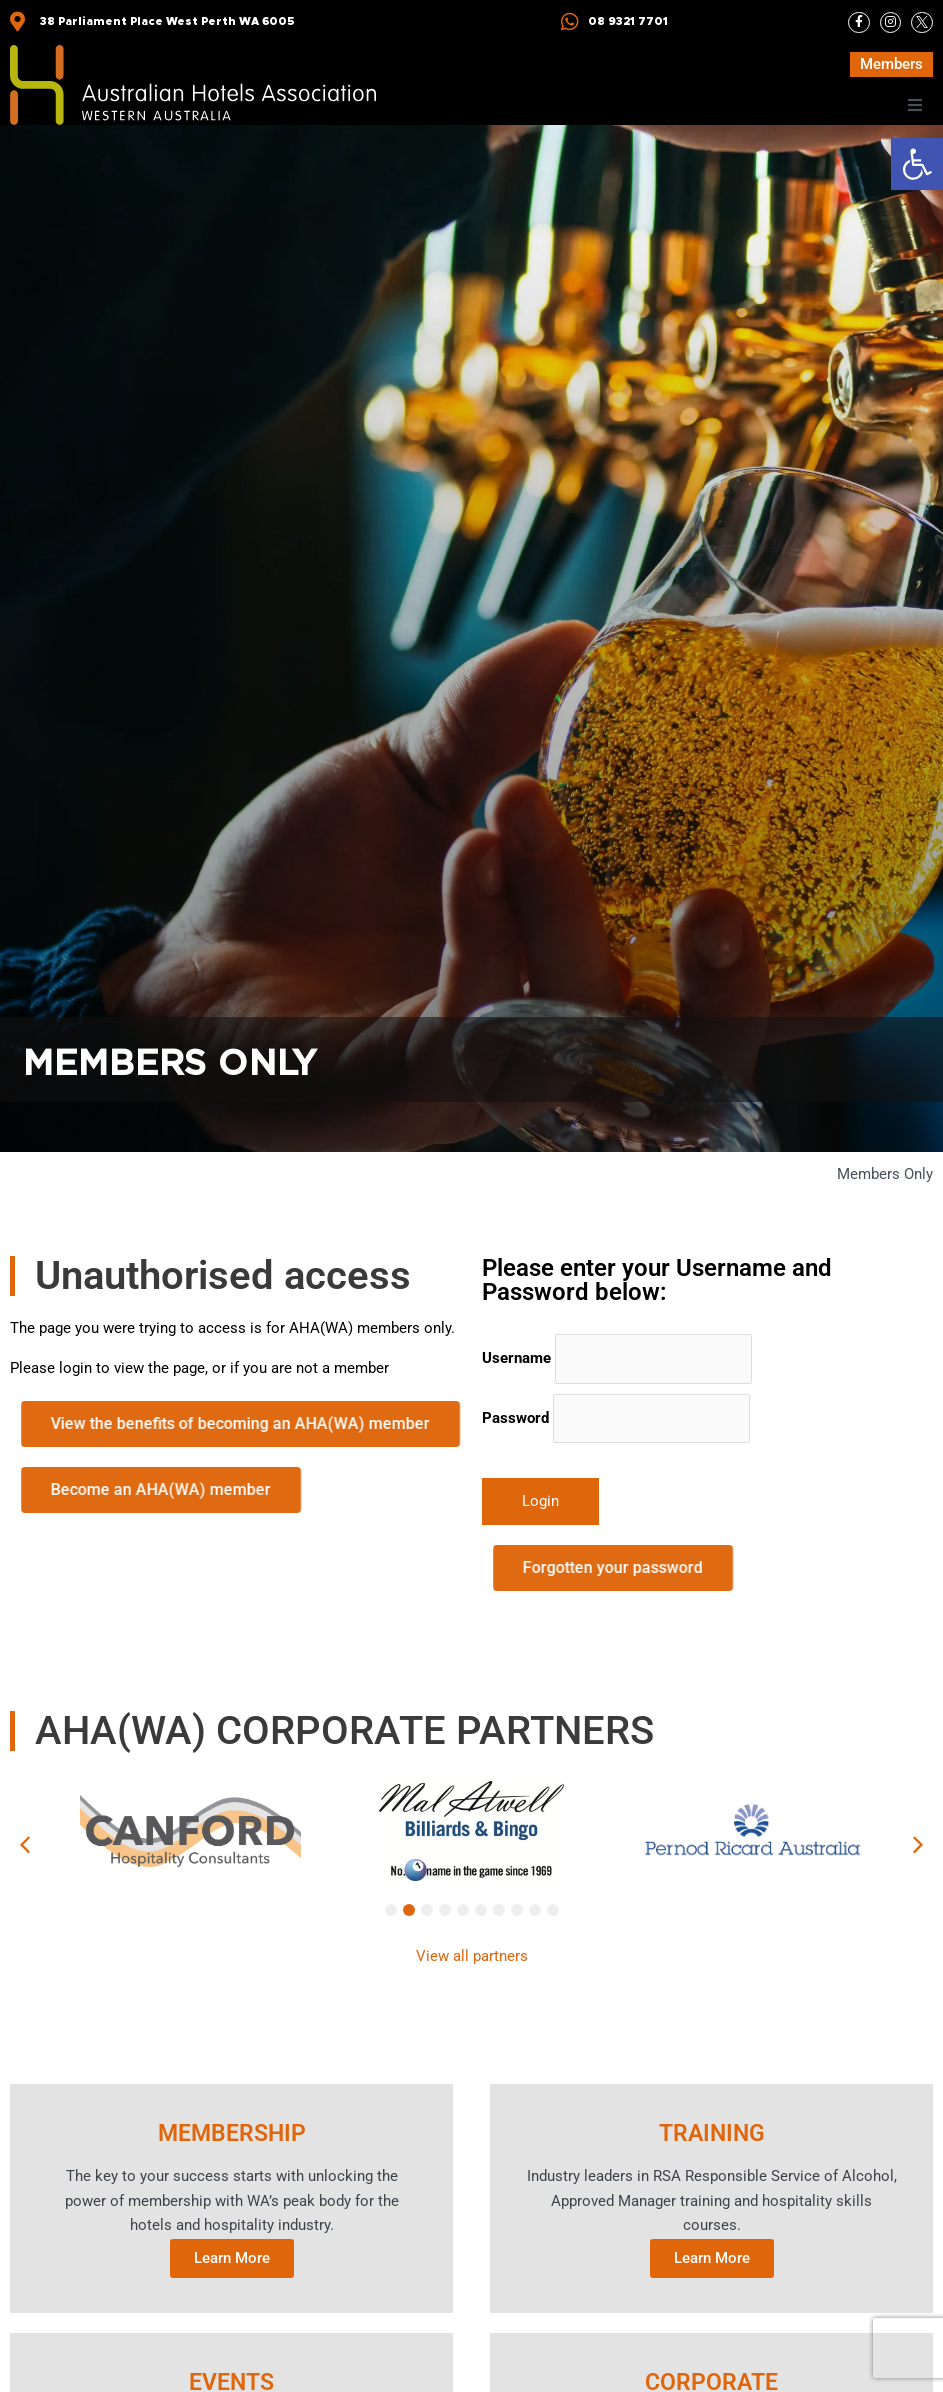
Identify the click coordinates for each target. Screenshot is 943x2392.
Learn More (232, 2259)
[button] (917, 164)
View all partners (472, 1956)
